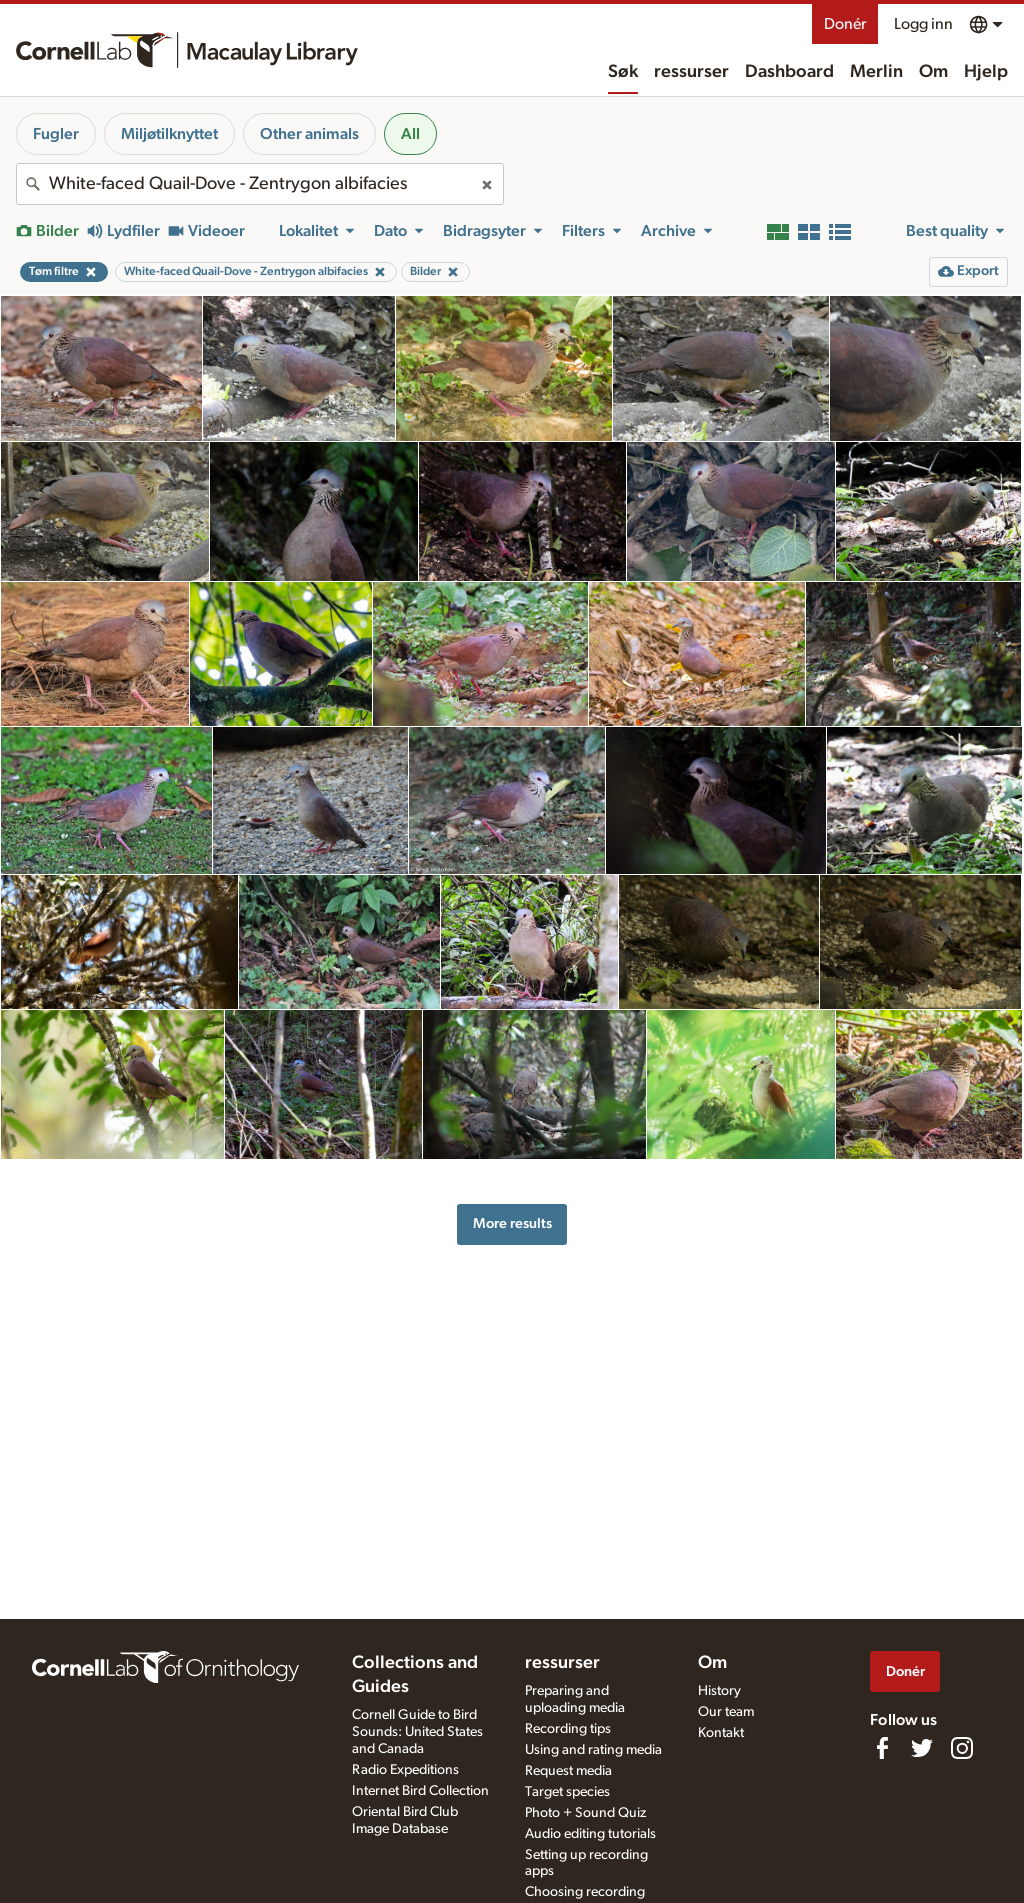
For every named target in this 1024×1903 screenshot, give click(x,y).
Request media (568, 1771)
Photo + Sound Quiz (585, 1813)
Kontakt (721, 1733)
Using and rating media (593, 1750)
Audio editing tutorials (590, 1834)
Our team (726, 1712)
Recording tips (568, 1729)
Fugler (56, 134)
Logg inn (923, 24)
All (410, 134)
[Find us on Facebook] (882, 1748)
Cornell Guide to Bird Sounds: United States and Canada (417, 1732)
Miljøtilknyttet (169, 134)
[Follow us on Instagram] (962, 1748)
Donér (845, 24)
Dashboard (789, 72)
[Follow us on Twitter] (922, 1748)
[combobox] (260, 184)
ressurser (691, 72)
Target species (567, 1792)
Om (933, 72)
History (719, 1691)
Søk (623, 72)
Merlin (876, 72)
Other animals (309, 134)
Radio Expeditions (405, 1770)
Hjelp (986, 72)
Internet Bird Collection (420, 1791)
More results (512, 1223)
